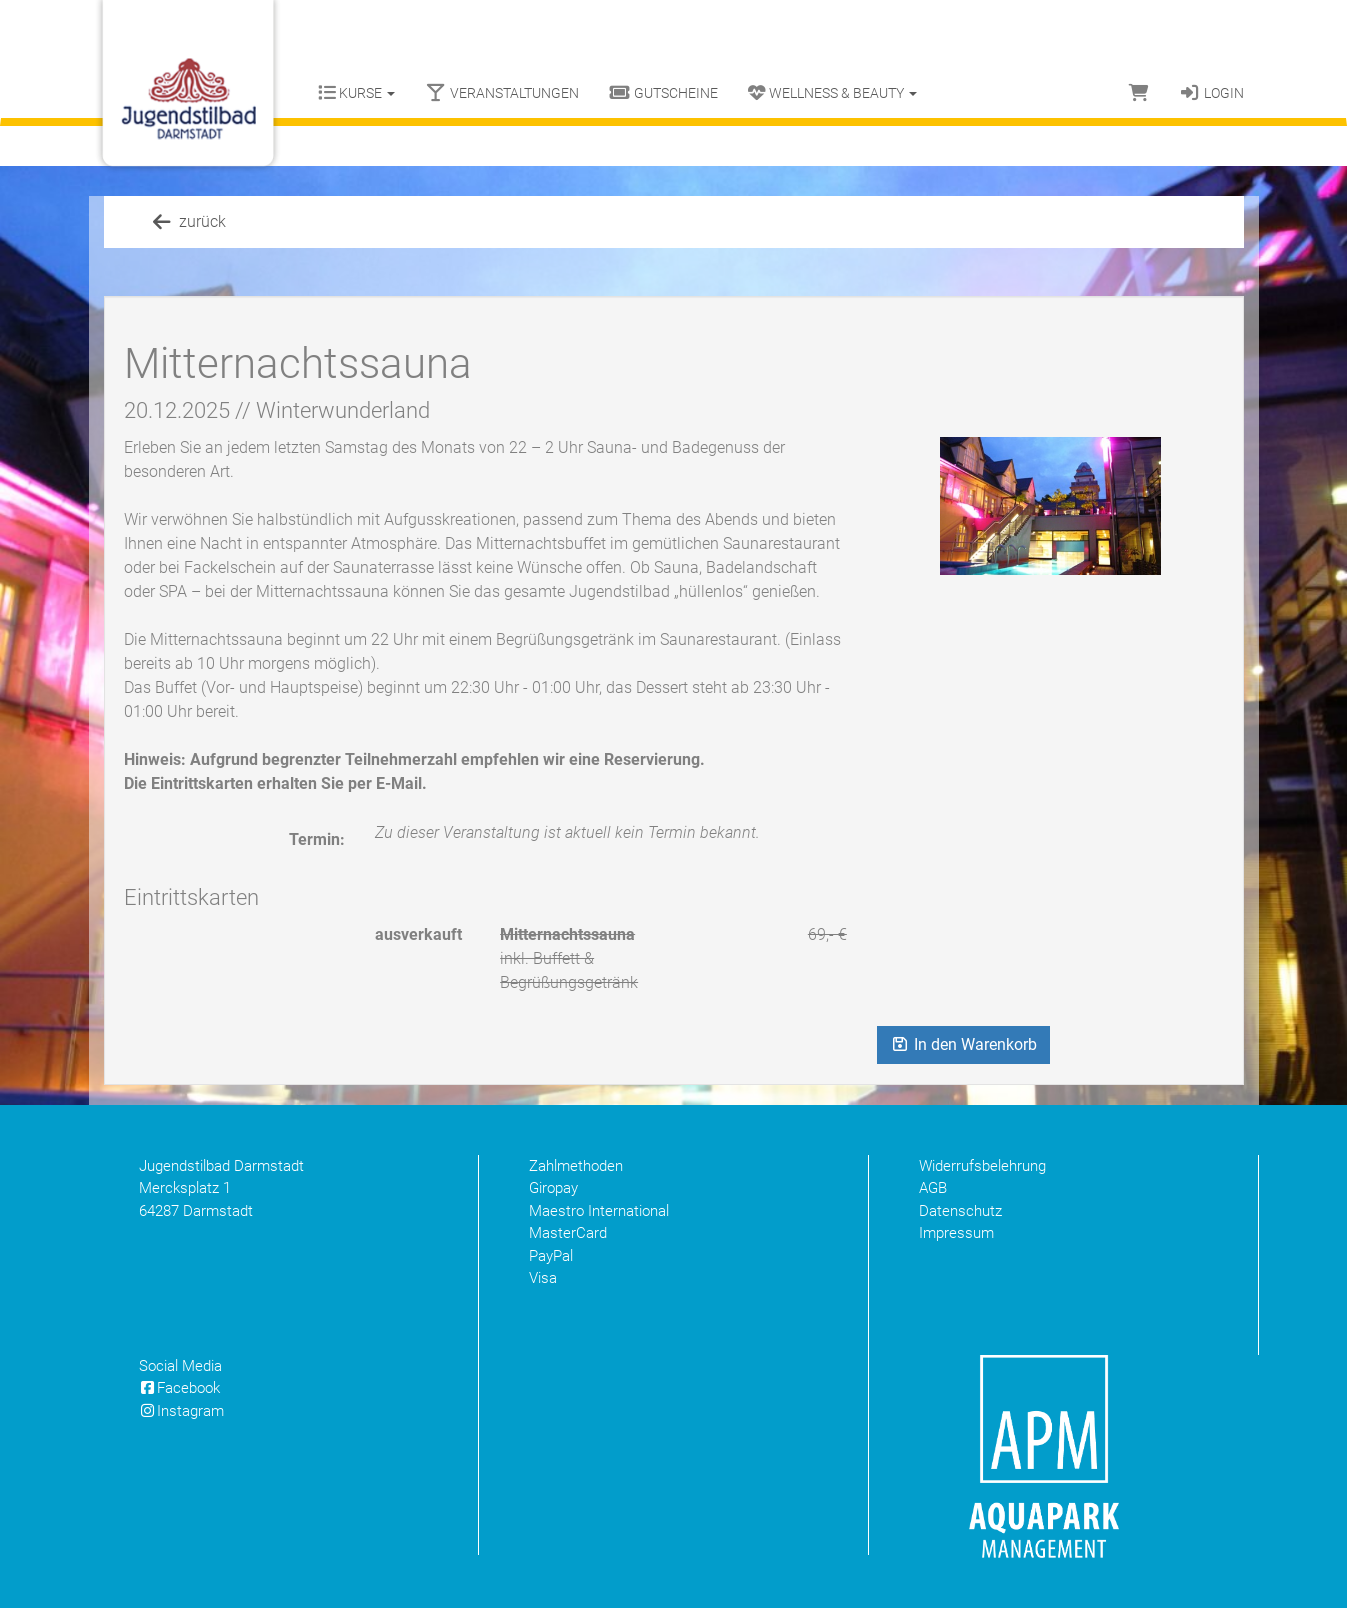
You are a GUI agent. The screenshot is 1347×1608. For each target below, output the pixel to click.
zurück (188, 221)
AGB (933, 1188)
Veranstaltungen (502, 93)
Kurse (356, 93)
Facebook (180, 1388)
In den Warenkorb (963, 1044)
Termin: (317, 839)
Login (1211, 93)
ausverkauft (418, 934)
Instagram (182, 1411)
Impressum (956, 1233)
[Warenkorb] (1139, 93)
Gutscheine (663, 93)
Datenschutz (960, 1211)
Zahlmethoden (576, 1166)
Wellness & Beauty (832, 93)
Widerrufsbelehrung (982, 1166)
